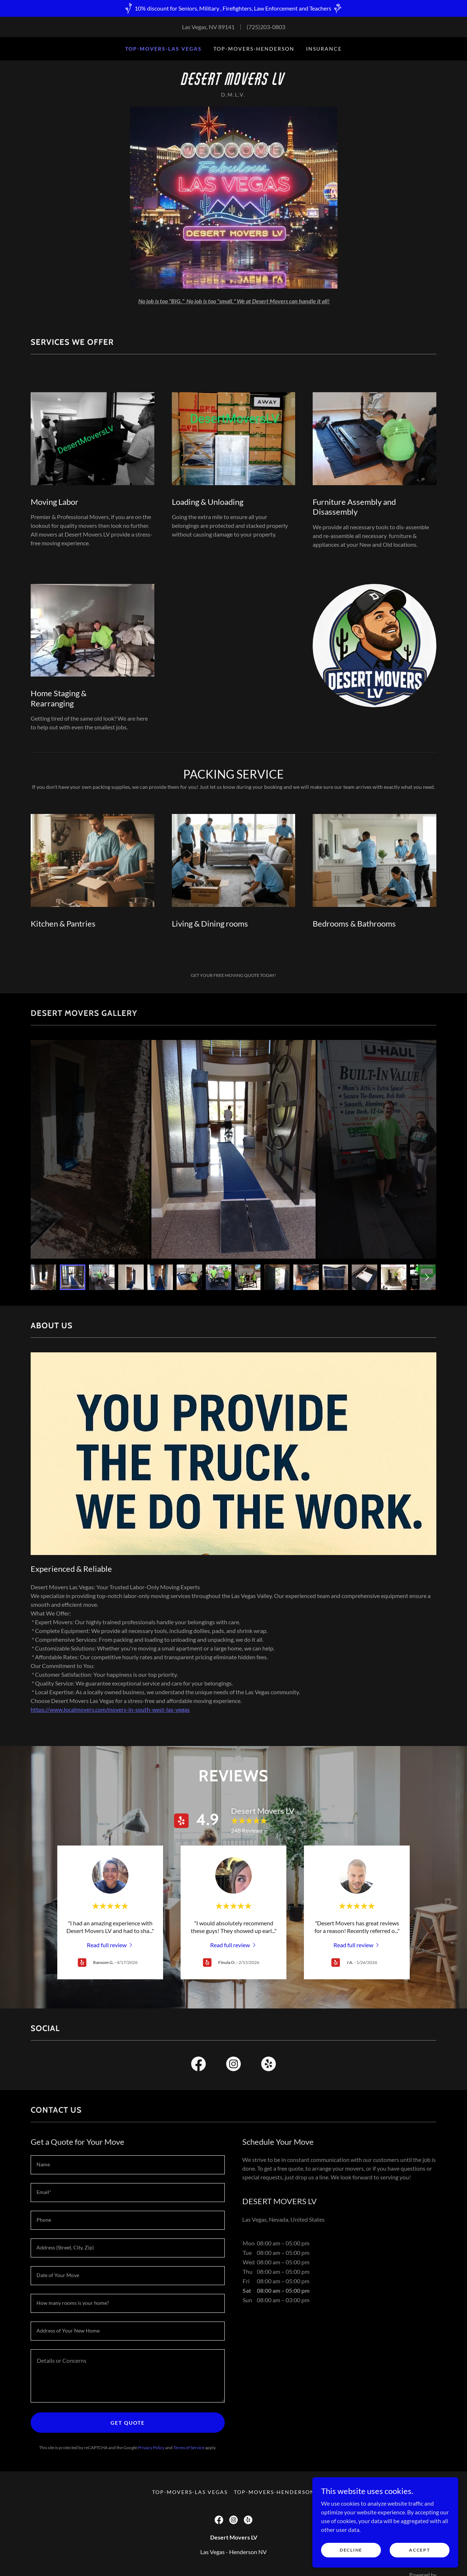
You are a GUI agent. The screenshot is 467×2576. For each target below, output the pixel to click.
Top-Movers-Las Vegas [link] (163, 49)
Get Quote (128, 2423)
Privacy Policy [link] (151, 2447)
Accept (419, 2550)
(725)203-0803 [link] (266, 26)
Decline (351, 2550)
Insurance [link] (324, 49)
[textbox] (128, 2164)
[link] (233, 82)
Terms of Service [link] (188, 2447)
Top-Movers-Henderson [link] (253, 49)
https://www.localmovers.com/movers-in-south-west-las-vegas (110, 1709)
